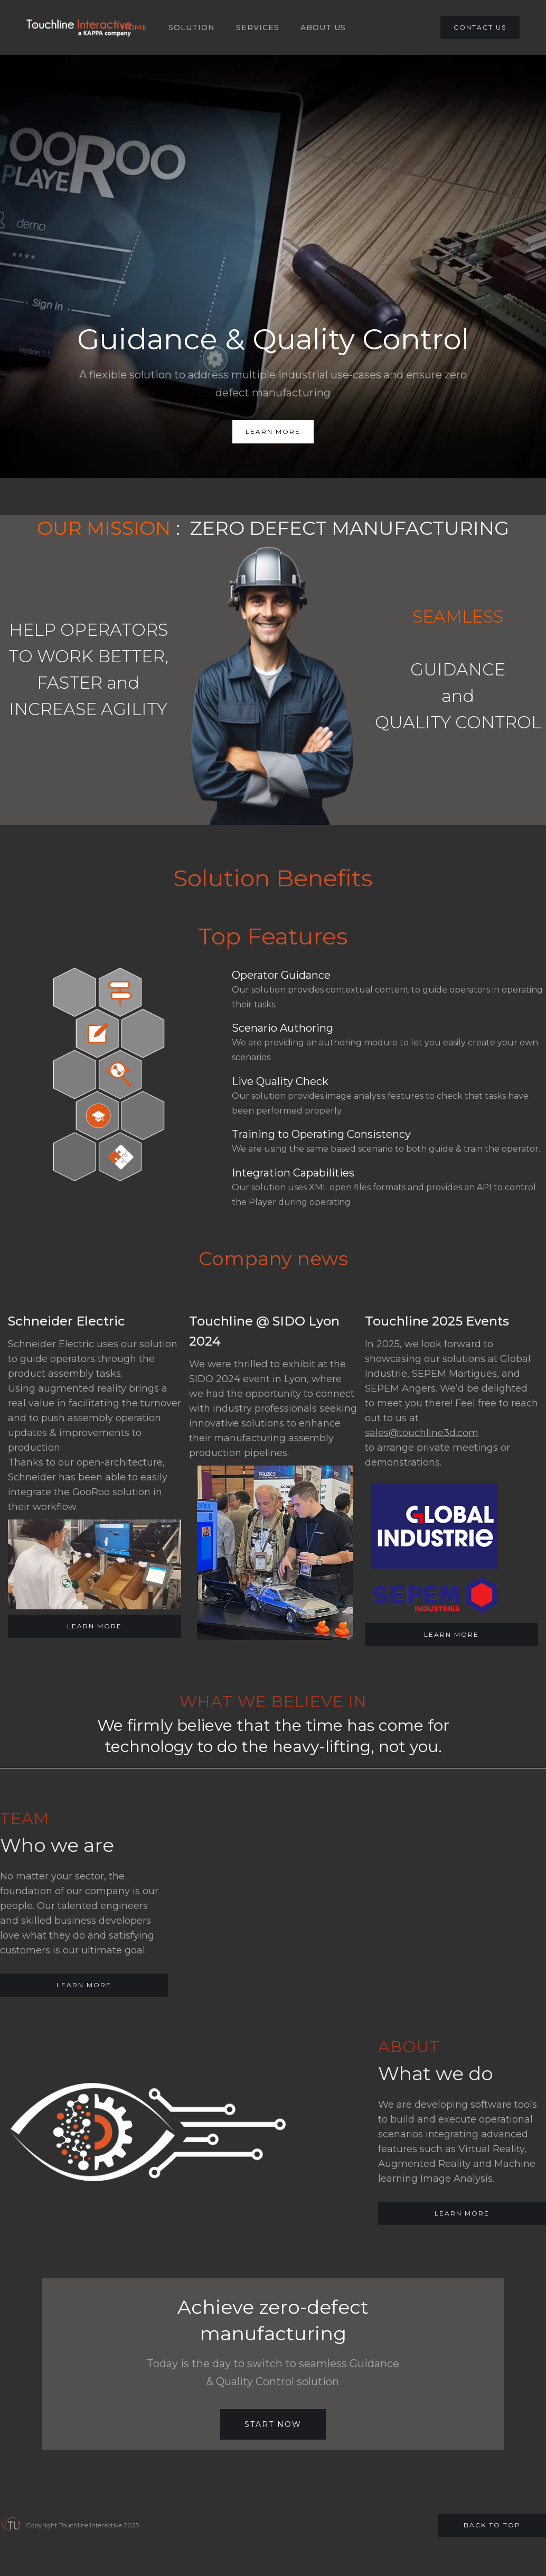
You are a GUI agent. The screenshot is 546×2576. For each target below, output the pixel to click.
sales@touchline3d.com (421, 1433)
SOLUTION (191, 27)
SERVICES (257, 27)
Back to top (492, 2525)
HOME (134, 27)
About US (323, 27)
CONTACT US (480, 27)
